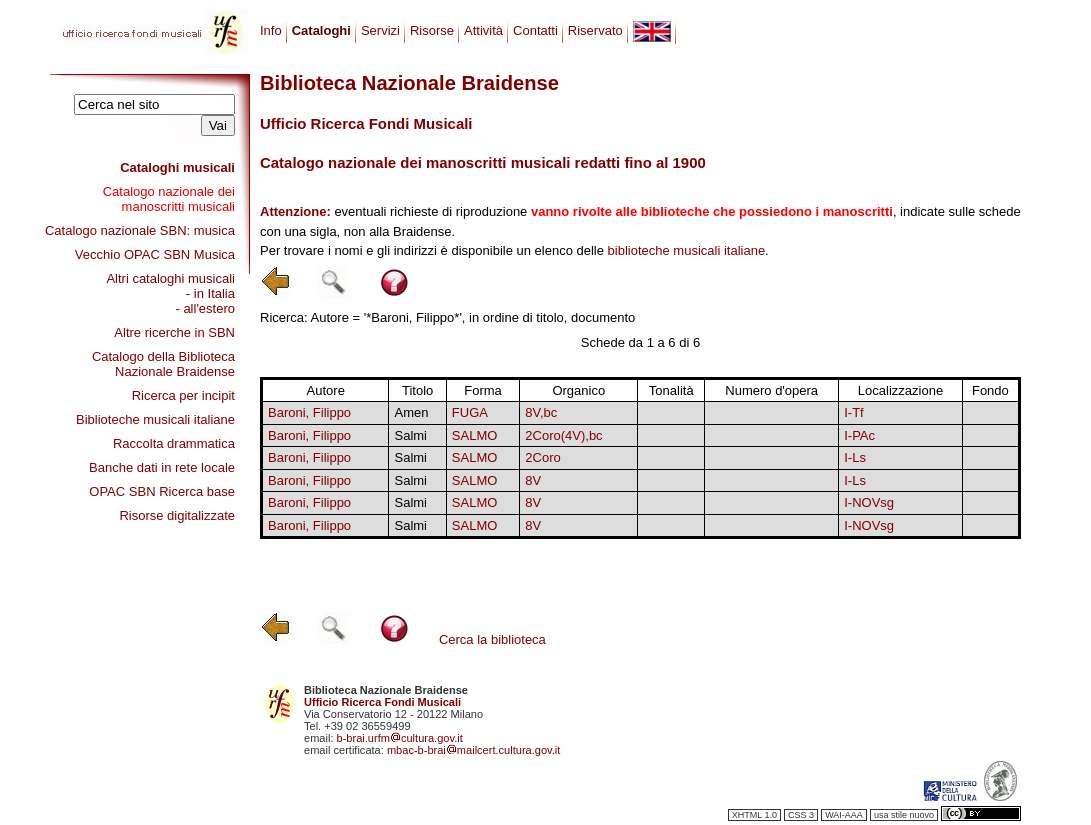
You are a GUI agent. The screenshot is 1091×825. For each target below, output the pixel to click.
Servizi (380, 30)
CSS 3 (801, 815)
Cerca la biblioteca (492, 639)
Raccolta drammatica (174, 443)
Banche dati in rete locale (162, 467)
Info (271, 30)
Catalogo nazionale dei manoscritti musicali (169, 199)
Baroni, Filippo (309, 412)
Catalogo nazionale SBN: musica (140, 230)
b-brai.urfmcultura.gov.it (400, 738)
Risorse (432, 30)
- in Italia (210, 293)
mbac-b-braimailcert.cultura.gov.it (474, 750)
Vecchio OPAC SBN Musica (155, 254)
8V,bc (541, 412)
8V (533, 480)
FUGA (470, 412)
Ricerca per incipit (183, 395)
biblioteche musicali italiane (687, 250)
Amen (411, 412)
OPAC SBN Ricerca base (162, 491)
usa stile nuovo (904, 815)
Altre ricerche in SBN (174, 332)
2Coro (542, 457)
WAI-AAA (844, 815)
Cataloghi (321, 30)
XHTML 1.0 (754, 815)
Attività (483, 30)
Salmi (410, 435)
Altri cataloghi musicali (170, 278)
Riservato (595, 30)
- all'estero (205, 308)
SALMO (475, 435)
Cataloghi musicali (177, 167)
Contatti (535, 30)
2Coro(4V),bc (563, 435)
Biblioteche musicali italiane (155, 419)
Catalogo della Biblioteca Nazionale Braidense (163, 364)
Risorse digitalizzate (177, 515)
